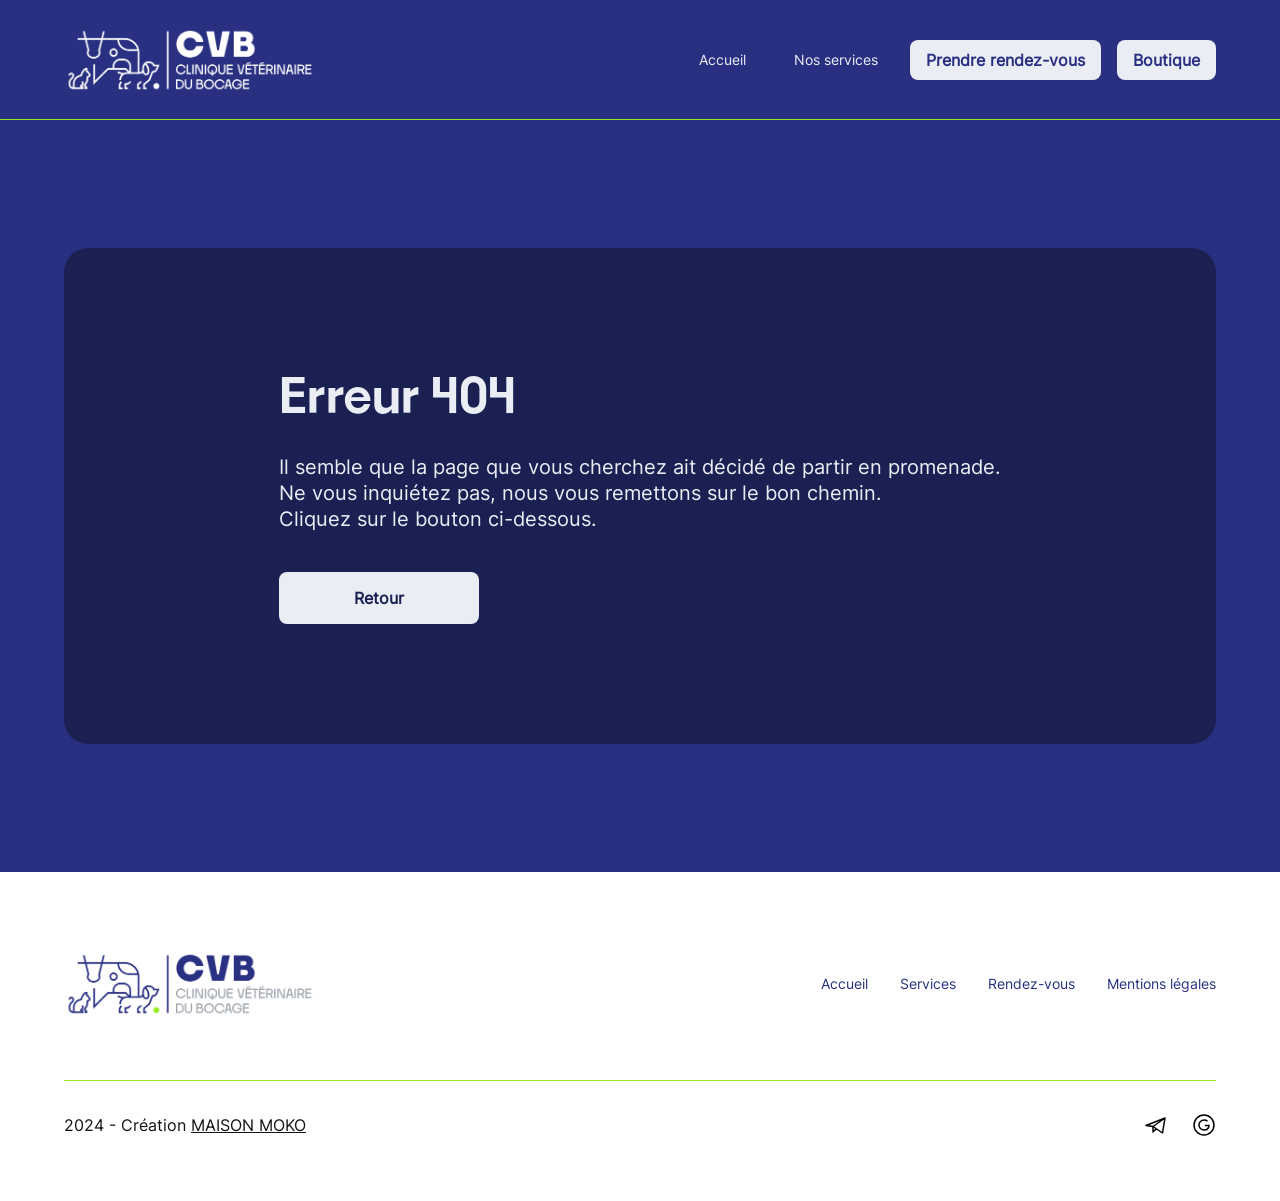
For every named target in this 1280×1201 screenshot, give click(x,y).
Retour (379, 598)
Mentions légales (1161, 983)
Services (928, 983)
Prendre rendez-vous (1005, 60)
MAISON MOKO (248, 1125)
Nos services (836, 59)
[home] (190, 60)
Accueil (722, 59)
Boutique (1166, 60)
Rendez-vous (1031, 983)
